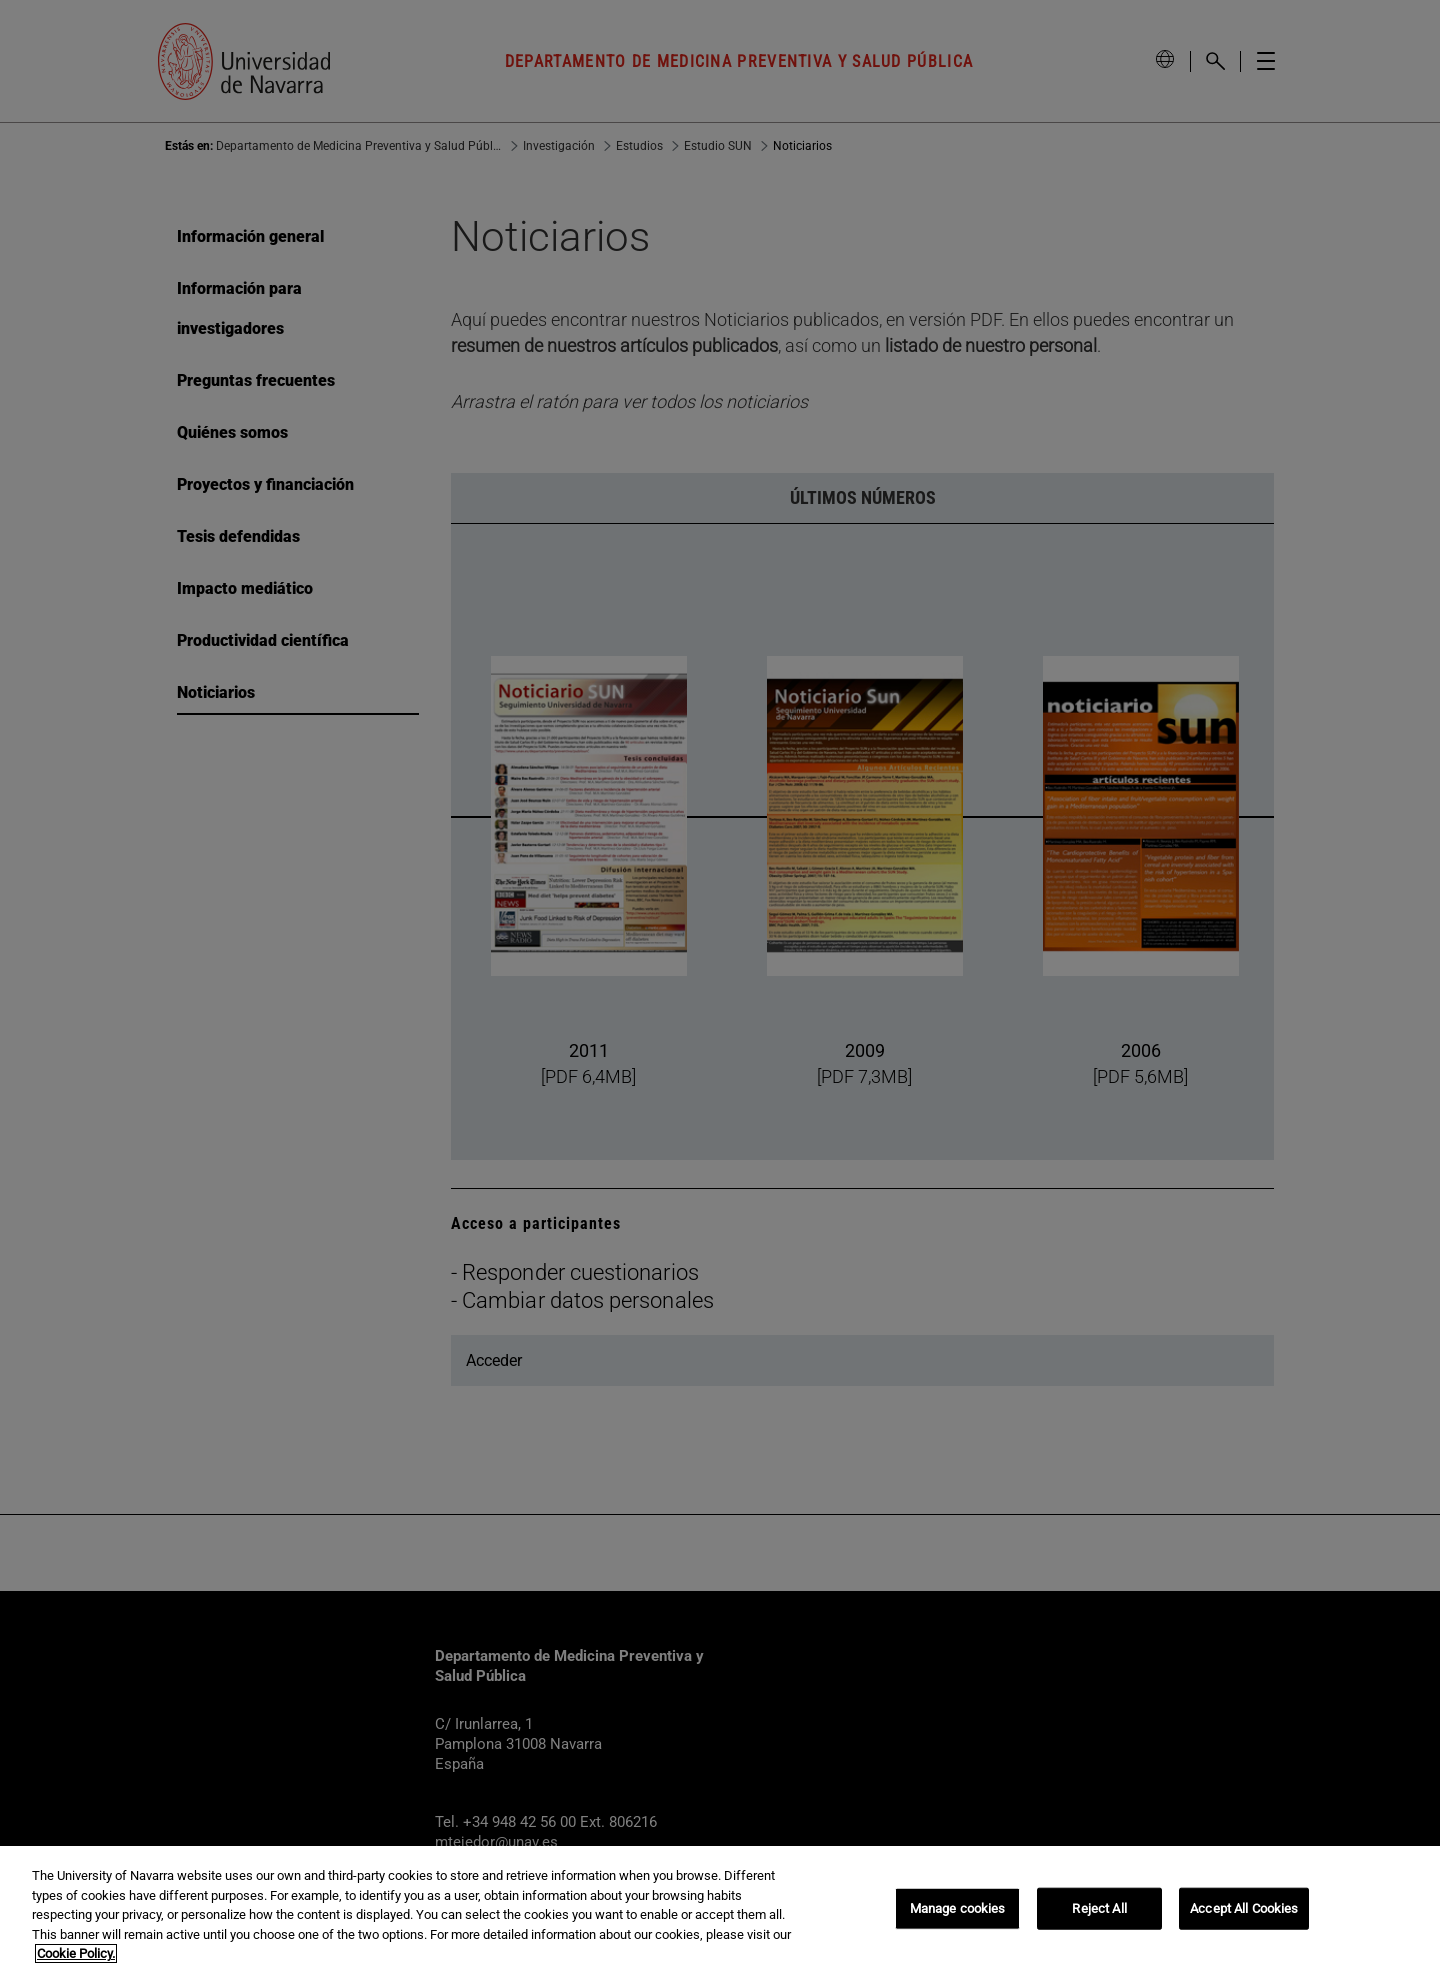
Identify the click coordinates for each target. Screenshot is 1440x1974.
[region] (720, 1910)
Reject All (1099, 1908)
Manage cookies (958, 1908)
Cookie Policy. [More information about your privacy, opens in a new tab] (76, 1953)
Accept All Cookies (1244, 1908)
